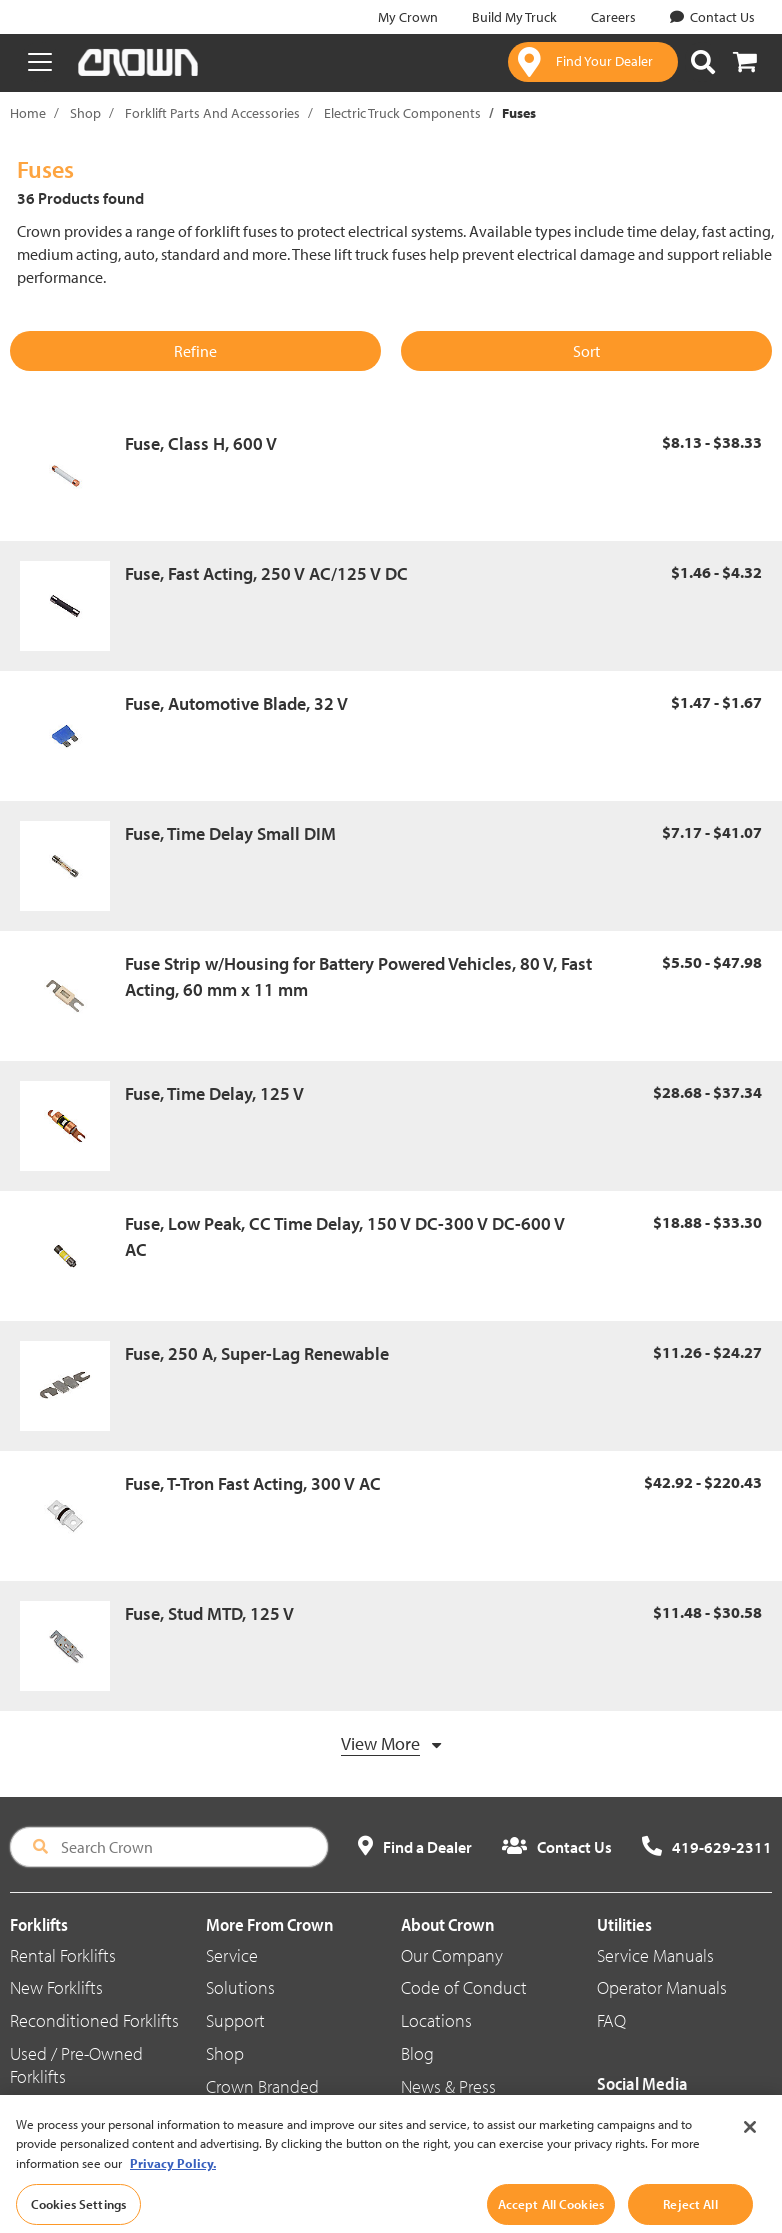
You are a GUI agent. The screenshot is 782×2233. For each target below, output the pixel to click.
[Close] (750, 2141)
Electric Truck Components (402, 113)
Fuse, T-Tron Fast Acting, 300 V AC (253, 1483)
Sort (586, 351)
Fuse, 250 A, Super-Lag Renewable (257, 1353)
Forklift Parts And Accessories (212, 113)
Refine (195, 351)
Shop (85, 113)
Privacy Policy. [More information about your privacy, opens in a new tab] (173, 2177)
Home (28, 113)
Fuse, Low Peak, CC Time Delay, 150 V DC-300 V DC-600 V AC (345, 1236)
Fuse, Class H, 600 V (201, 443)
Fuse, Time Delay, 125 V (214, 1093)
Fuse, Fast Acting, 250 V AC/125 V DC (266, 573)
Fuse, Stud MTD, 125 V (209, 1613)
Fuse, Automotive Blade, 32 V (236, 703)
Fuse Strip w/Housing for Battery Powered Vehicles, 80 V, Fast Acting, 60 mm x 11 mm (358, 976)
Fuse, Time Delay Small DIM (230, 833)
